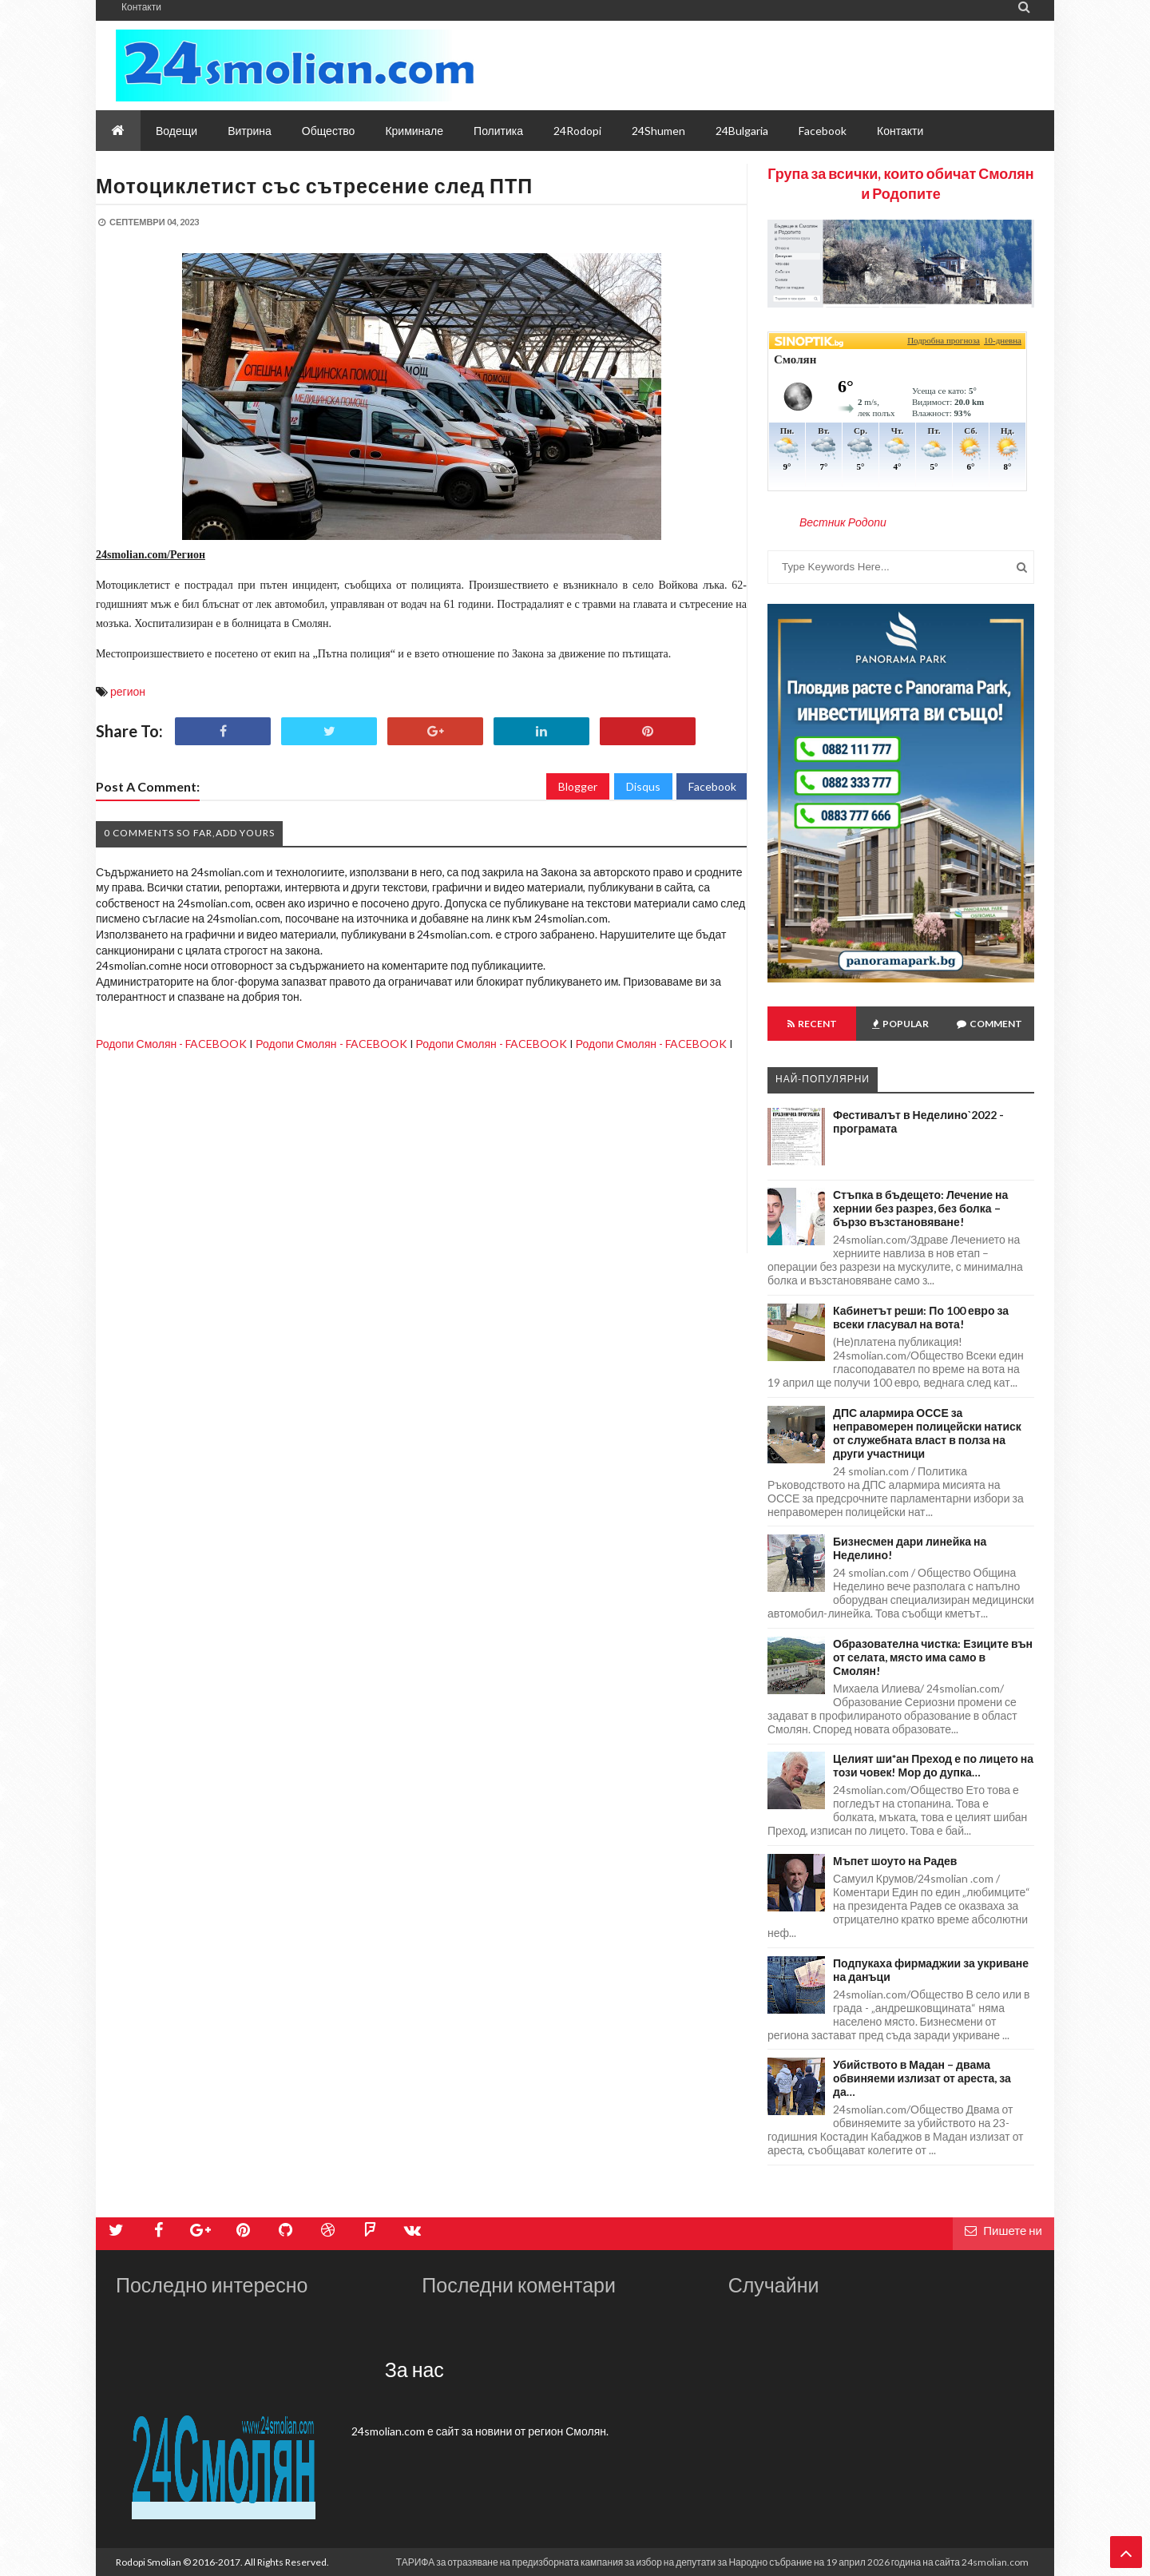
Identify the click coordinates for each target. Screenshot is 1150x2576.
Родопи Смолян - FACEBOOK (171, 1043)
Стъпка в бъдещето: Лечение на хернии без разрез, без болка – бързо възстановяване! (920, 1208)
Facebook (712, 786)
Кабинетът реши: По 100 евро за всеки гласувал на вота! (921, 1317)
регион (127, 691)
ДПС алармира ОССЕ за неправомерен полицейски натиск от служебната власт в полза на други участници (927, 1433)
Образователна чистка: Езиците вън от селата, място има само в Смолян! (933, 1657)
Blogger (577, 786)
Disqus (643, 786)
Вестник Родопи (842, 522)
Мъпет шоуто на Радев (895, 1861)
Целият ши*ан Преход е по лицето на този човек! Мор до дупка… (933, 1765)
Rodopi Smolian (148, 2562)
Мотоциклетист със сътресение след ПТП (314, 185)
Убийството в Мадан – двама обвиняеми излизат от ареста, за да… (922, 2078)
